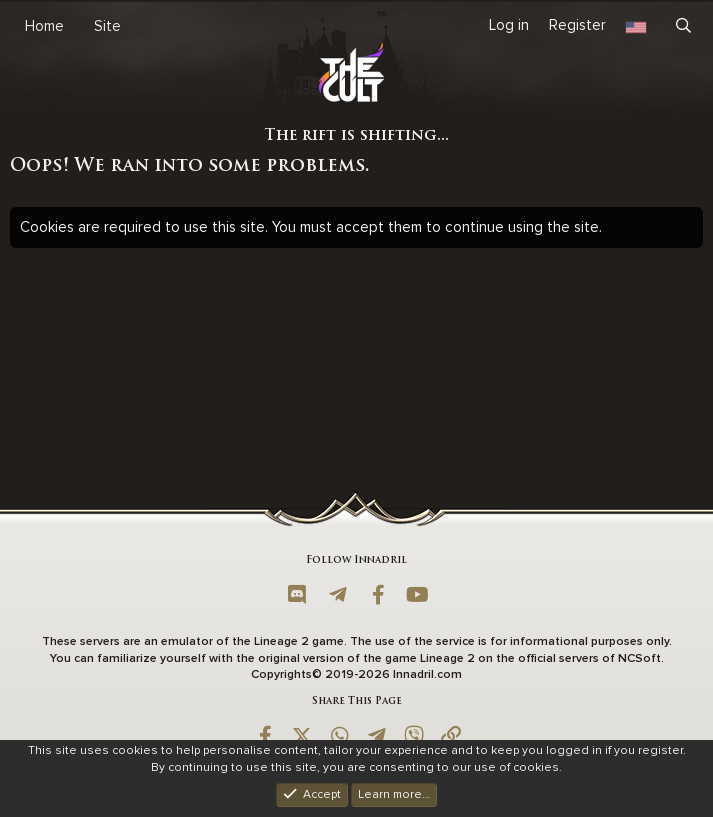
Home (44, 26)
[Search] (683, 26)
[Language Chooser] (636, 25)
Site (107, 26)
